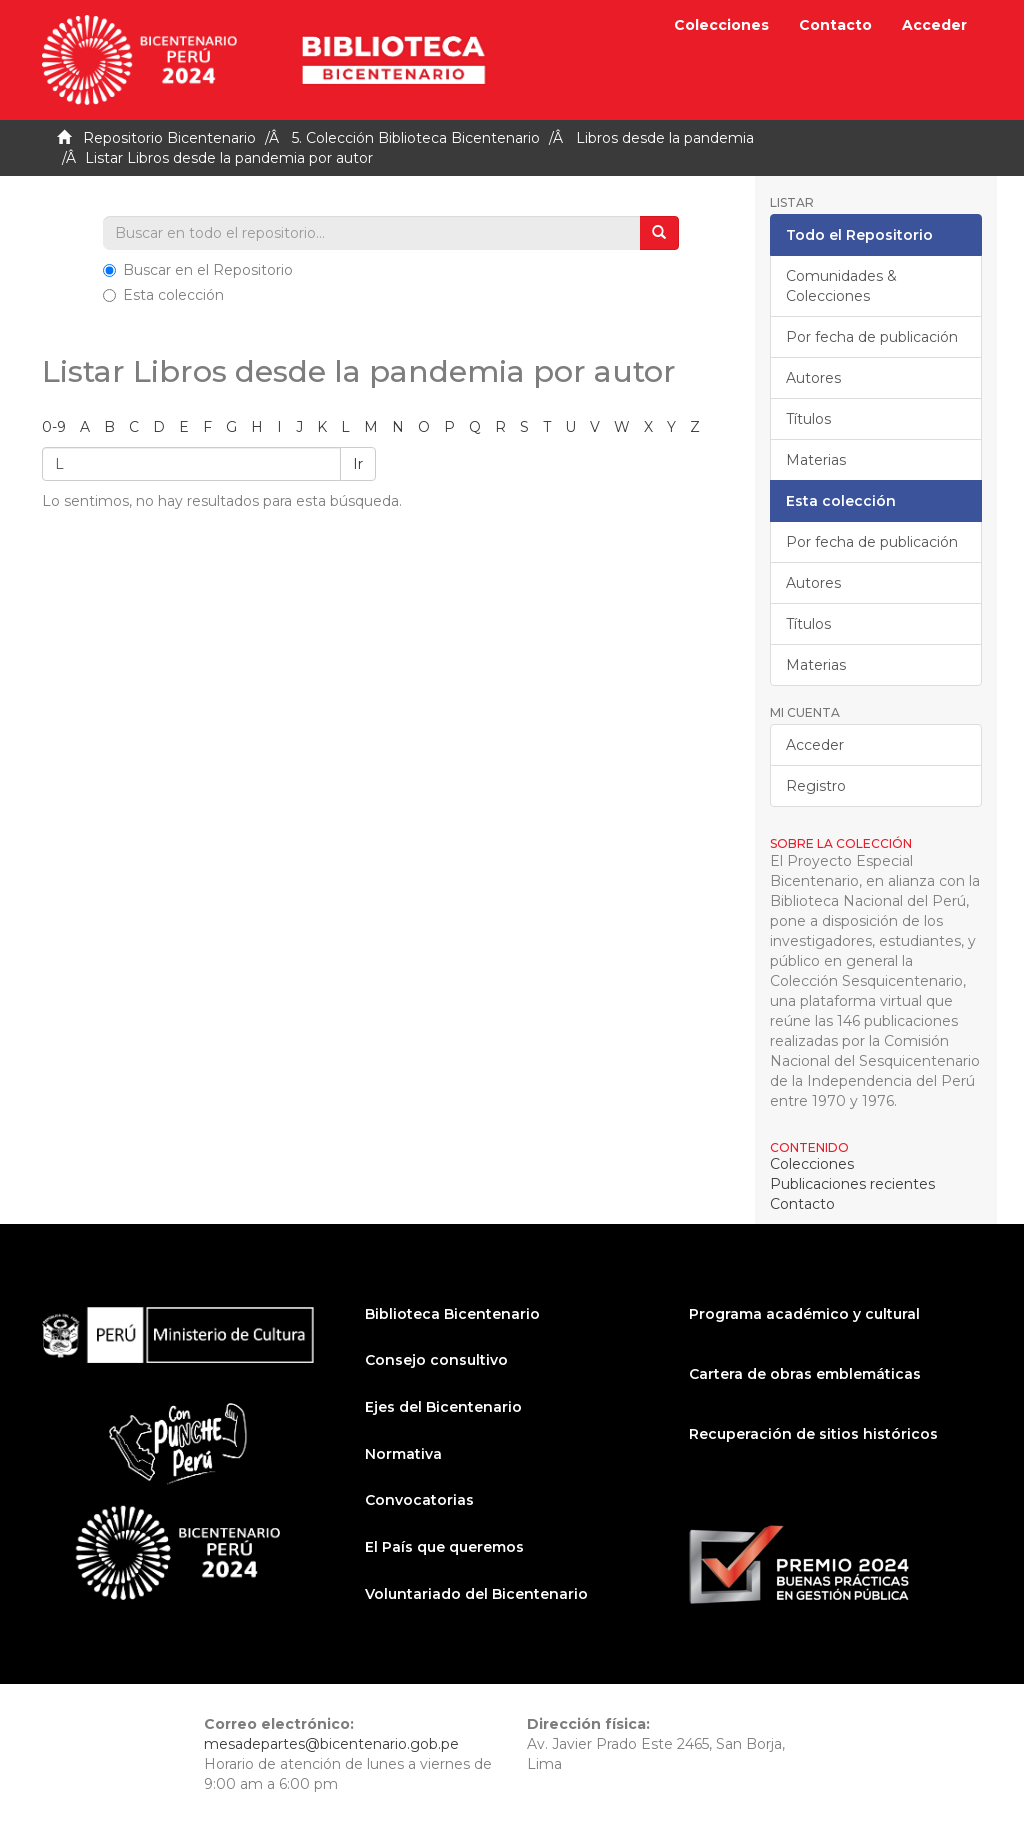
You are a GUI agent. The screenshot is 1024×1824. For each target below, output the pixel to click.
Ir (358, 464)
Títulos (808, 419)
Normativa (403, 1454)
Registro (816, 786)
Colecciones (721, 25)
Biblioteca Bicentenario (452, 1314)
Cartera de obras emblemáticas (805, 1374)
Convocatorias (419, 1500)
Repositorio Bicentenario (169, 138)
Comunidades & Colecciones (841, 286)
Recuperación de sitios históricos (813, 1434)
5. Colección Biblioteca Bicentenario (416, 138)
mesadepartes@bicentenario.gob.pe (331, 1744)
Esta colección (163, 295)
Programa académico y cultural (804, 1314)
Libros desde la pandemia (665, 138)
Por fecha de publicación (872, 337)
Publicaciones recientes (852, 1184)
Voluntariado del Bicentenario (476, 1594)
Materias (816, 460)
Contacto (835, 25)
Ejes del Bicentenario (443, 1407)
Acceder (815, 745)
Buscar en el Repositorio (198, 270)
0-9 (54, 427)
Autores (813, 378)
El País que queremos (444, 1547)
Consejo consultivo (436, 1360)
